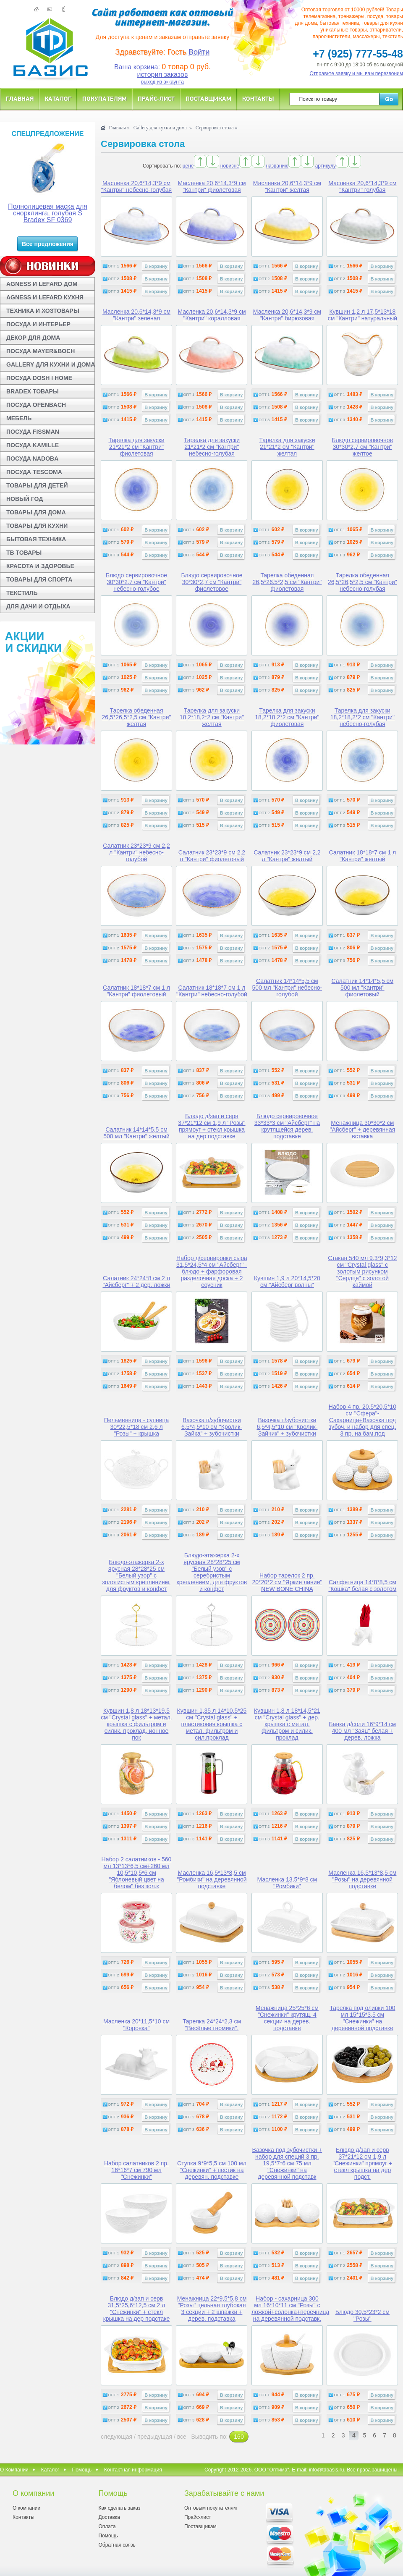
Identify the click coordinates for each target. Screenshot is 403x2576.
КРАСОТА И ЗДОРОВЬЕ (40, 566)
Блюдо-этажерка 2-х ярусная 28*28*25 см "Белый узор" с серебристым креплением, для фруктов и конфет (212, 1572)
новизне (229, 166)
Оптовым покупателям (210, 2508)
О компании (26, 2508)
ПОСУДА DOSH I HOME (39, 378)
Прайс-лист (156, 98)
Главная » (119, 128)
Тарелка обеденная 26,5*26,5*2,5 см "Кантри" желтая (136, 717)
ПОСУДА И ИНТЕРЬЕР (38, 324)
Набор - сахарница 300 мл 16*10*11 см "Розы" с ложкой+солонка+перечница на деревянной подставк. (290, 2308)
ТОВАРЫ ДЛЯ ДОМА (36, 512)
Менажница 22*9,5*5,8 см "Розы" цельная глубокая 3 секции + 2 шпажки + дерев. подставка (212, 2308)
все (181, 2436)
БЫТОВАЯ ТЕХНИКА (36, 539)
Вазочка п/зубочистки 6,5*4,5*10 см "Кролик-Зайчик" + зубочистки (286, 1427)
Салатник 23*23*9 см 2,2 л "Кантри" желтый (287, 855)
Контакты (258, 98)
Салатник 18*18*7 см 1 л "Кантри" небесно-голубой (211, 991)
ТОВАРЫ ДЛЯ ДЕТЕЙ (37, 485)
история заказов (162, 74)
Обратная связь (116, 2545)
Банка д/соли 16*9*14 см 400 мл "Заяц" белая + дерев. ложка (362, 1731)
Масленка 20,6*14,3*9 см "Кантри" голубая (362, 186)
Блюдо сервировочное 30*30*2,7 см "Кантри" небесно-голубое (136, 582)
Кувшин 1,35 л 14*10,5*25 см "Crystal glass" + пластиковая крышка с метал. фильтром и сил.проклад (212, 1724)
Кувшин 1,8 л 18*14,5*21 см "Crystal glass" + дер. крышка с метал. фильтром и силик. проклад (287, 1724)
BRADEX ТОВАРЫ (32, 391)
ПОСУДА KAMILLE (32, 445)
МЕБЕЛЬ (18, 418)
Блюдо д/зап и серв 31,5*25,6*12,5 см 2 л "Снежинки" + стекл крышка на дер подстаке (136, 2308)
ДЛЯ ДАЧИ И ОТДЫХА (38, 606)
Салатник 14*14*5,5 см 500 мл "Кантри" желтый (136, 1133)
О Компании (14, 2470)
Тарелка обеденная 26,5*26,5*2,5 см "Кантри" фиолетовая (287, 582)
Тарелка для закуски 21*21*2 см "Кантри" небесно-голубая (212, 447)
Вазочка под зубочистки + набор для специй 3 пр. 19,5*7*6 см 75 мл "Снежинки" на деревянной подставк (287, 2163)
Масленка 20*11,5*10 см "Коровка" (136, 2024)
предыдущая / (157, 2436)
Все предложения (47, 244)
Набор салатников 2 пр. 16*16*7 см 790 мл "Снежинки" (136, 2170)
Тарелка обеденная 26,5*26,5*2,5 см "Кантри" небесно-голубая (362, 582)
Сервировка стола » (217, 128)
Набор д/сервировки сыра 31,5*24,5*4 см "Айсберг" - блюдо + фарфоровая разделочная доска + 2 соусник (211, 1271)
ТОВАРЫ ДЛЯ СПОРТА (39, 579)
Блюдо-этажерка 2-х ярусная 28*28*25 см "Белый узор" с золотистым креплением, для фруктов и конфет (136, 1575)
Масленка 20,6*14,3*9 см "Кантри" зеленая (136, 315)
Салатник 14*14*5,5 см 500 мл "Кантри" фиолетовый (363, 987)
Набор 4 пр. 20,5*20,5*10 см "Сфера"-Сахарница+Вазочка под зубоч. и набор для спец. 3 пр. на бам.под (362, 1420)
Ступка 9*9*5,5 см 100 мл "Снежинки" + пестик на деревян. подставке (211, 2170)
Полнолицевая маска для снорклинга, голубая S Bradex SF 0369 (47, 213)
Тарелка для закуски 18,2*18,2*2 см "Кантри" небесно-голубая (362, 717)
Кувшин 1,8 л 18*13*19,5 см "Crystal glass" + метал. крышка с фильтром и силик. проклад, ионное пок (136, 1724)
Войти (198, 52)
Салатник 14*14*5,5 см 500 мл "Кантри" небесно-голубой (287, 987)
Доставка (109, 2517)
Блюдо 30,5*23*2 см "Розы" (362, 2315)
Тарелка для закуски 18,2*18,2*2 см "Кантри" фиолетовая (287, 717)
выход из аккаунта (162, 82)
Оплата (106, 2526)
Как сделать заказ (119, 2508)
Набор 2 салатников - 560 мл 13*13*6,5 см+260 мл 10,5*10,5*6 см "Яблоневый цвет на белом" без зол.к (137, 1872)
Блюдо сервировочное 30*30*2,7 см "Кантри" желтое (362, 447)
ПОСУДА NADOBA (32, 458)
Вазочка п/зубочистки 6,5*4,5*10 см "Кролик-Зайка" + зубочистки (211, 1427)
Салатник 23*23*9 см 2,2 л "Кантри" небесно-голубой (136, 852)
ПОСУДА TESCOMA (34, 472)
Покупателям (104, 98)
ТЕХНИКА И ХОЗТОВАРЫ (42, 310)
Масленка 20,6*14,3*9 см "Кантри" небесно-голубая (136, 186)
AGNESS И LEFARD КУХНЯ (45, 297)
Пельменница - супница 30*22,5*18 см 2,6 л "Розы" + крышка (136, 1427)
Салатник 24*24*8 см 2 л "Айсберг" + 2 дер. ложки (136, 1281)
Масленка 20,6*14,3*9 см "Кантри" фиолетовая (212, 186)
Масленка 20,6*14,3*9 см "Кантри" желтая (287, 186)
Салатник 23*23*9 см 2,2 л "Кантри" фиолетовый (211, 855)
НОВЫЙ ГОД (24, 498)
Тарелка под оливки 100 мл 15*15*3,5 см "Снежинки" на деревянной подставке (362, 2018)
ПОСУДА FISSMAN (32, 431)
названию (277, 166)
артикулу (325, 166)
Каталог (57, 98)
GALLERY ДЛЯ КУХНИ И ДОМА (50, 364)
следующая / (119, 2436)
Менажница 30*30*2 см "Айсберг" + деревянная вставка (362, 1129)
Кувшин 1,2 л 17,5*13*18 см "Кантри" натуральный (362, 315)
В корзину (155, 266)
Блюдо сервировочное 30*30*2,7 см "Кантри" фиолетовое (211, 582)
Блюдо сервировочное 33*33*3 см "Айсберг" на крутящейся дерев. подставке (287, 1126)
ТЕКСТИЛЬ (22, 593)
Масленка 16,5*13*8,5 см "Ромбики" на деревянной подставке (211, 1879)
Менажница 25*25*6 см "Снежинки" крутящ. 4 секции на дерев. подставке (287, 2018)
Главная (20, 98)
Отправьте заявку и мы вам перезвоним (356, 73)
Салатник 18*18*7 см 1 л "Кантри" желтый (362, 855)
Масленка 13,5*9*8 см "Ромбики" (287, 1882)
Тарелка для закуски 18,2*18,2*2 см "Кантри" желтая (212, 717)
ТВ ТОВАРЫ (24, 552)
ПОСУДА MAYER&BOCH (40, 351)
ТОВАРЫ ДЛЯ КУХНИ (37, 525)
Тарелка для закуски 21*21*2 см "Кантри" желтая (287, 447)
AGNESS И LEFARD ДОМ (41, 283)
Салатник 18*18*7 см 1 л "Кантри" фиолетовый (136, 991)
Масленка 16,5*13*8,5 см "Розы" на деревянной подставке (362, 1879)
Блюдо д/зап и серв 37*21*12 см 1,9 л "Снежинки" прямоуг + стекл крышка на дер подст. (362, 2163)
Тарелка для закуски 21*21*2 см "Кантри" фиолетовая (136, 447)
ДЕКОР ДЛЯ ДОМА (33, 337)
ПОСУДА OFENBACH (36, 404)
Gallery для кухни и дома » (162, 128)
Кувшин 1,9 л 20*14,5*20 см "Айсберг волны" (287, 1281)
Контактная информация (133, 2470)
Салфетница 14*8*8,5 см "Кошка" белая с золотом (362, 1585)
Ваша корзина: (137, 67)
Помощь (82, 2470)
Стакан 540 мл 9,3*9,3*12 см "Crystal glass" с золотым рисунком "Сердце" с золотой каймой (362, 1271)
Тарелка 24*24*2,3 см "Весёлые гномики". (212, 2024)
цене (188, 166)
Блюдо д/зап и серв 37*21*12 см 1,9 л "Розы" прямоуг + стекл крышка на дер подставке (211, 1126)
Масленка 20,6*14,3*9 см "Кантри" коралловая (212, 315)
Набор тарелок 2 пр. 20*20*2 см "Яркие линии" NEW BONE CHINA (287, 1582)
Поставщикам (208, 98)
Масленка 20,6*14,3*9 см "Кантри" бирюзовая (287, 315)
